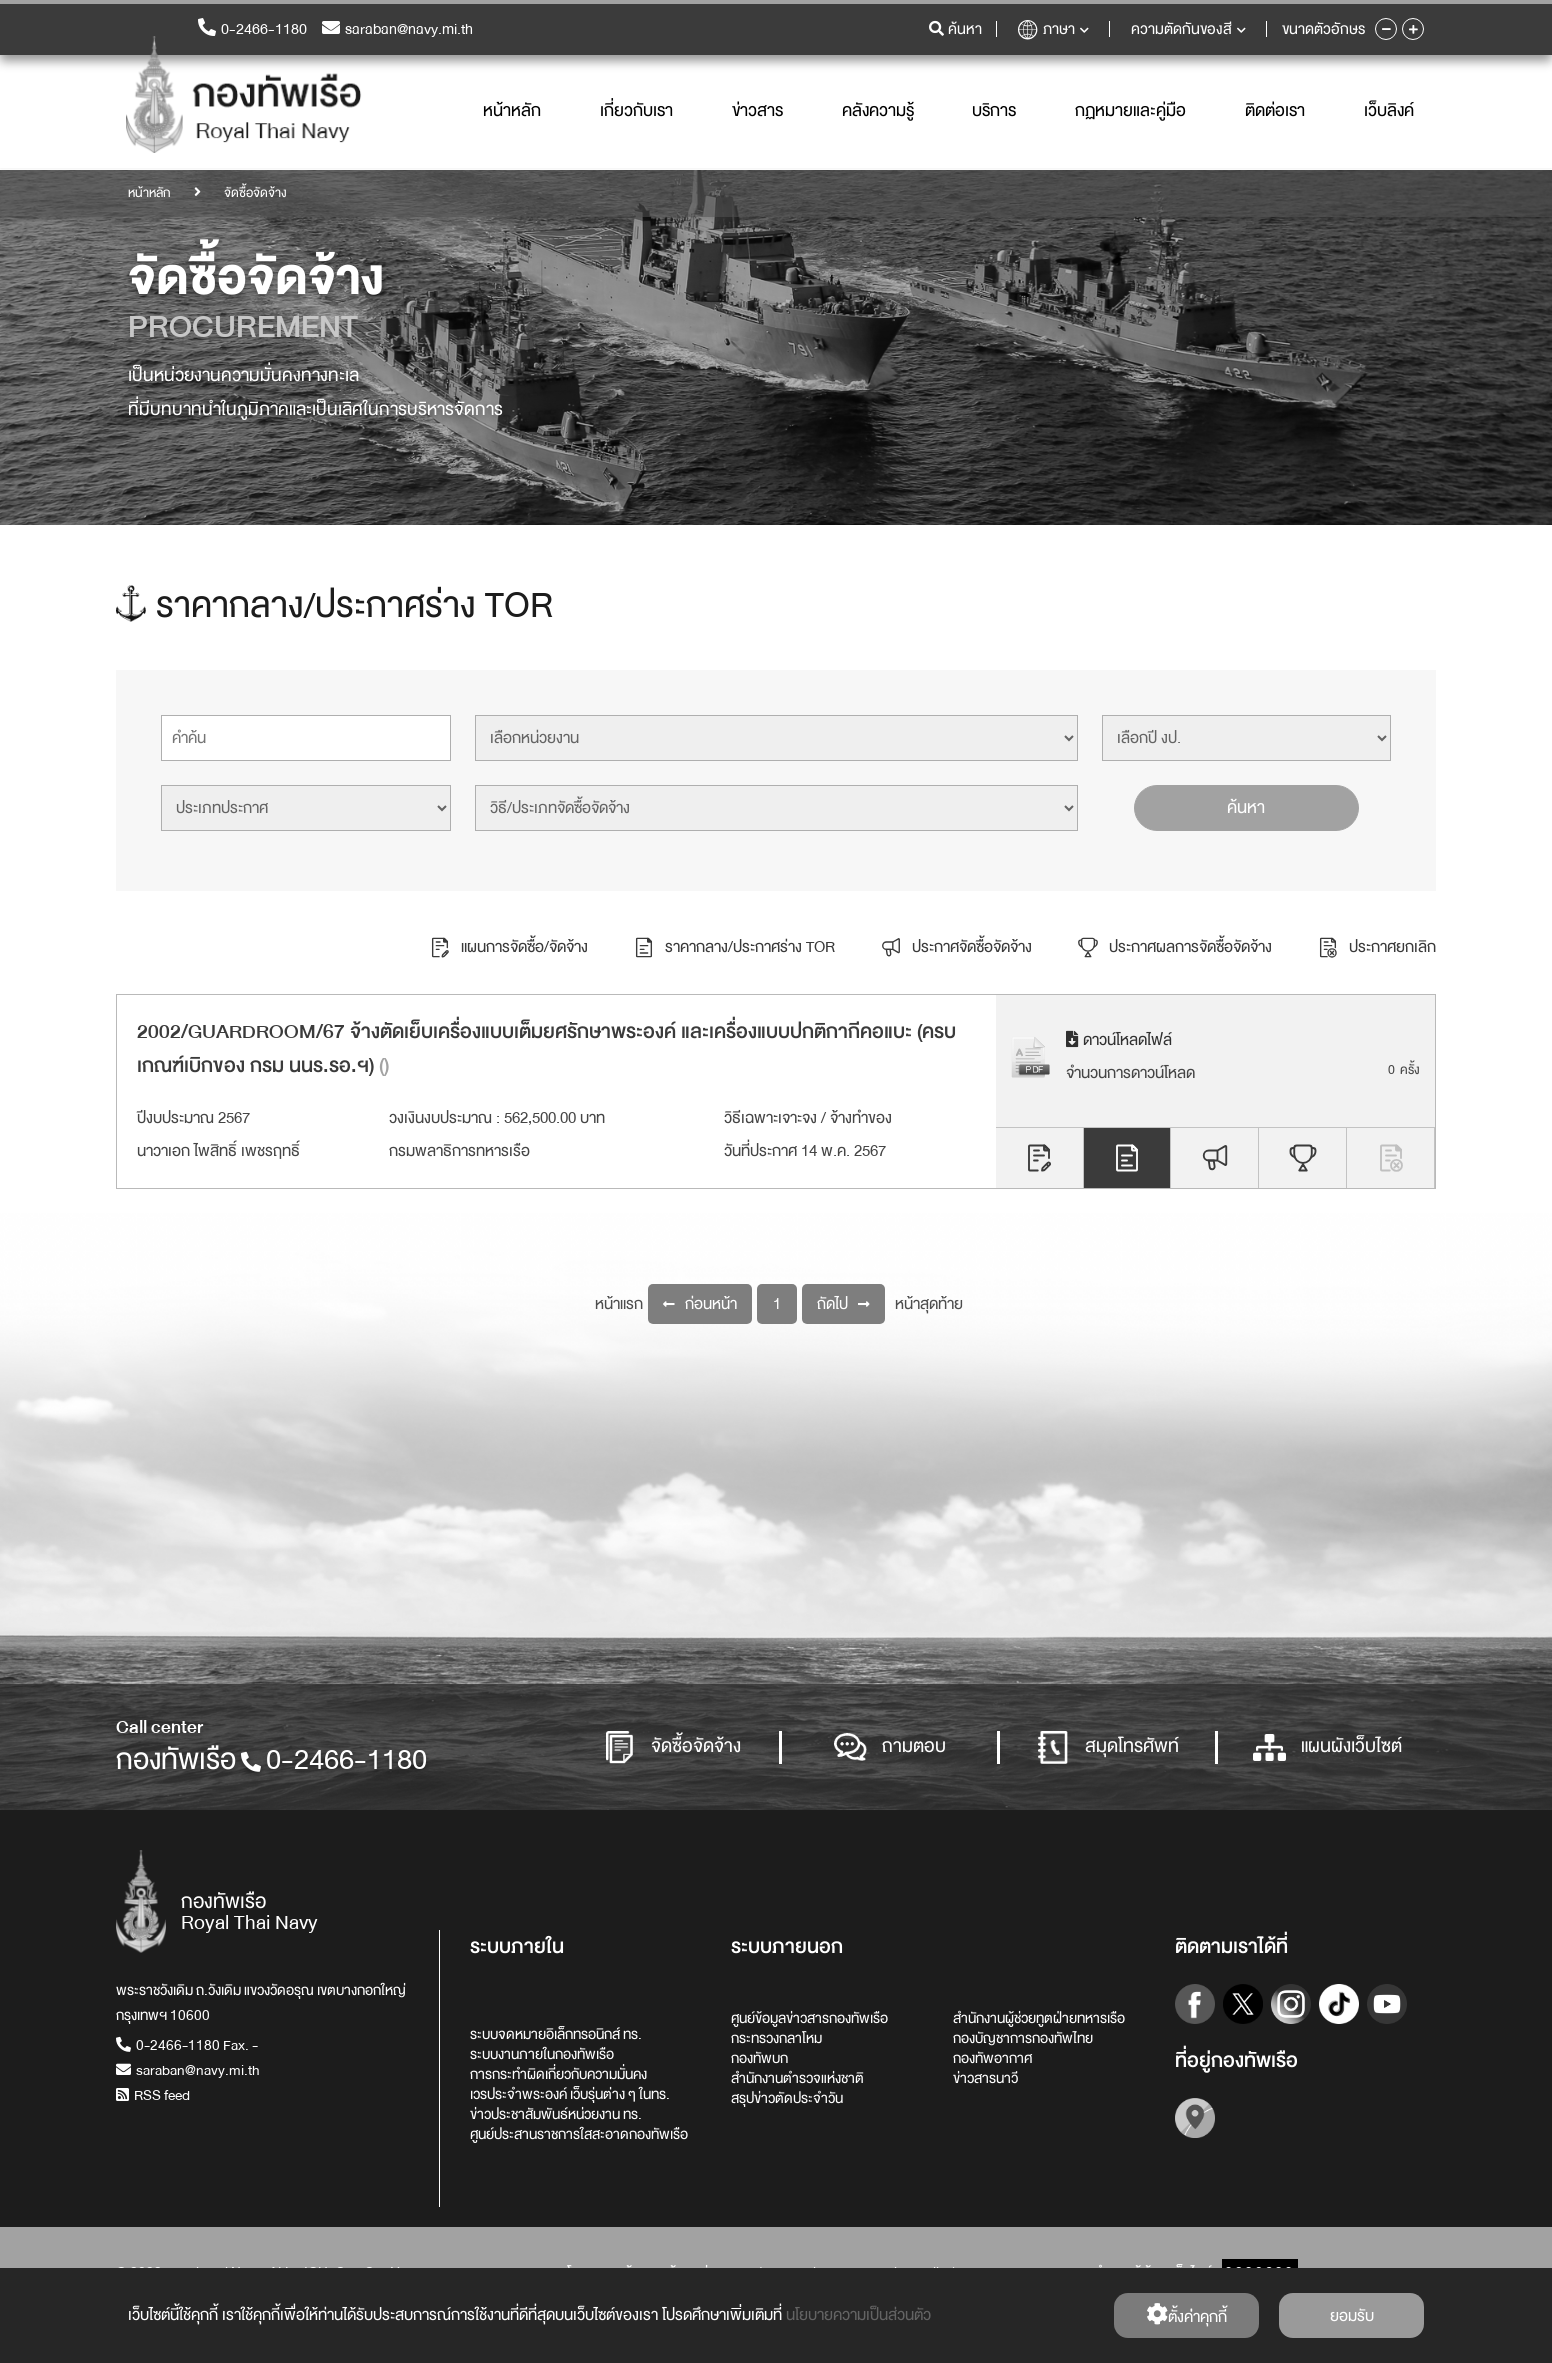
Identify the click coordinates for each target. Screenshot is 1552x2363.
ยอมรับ (1352, 2316)
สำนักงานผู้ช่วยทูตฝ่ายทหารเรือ (1039, 2018)
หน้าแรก (619, 1304)
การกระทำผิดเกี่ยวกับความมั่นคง (558, 2074)
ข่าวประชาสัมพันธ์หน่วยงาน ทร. (556, 2114)
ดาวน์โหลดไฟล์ (1119, 1040)
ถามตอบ (890, 1747)
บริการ (994, 112)
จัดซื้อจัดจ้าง (672, 1747)
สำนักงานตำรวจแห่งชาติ (797, 2078)
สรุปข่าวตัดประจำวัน (787, 2098)
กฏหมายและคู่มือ (1130, 112)
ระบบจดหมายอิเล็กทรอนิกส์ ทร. (556, 2034)
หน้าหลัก (512, 112)
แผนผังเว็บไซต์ (1327, 1747)
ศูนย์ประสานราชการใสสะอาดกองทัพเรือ (579, 2134)
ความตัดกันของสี (1188, 30)
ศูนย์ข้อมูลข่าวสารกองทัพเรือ (809, 2018)
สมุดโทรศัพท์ (1108, 1747)
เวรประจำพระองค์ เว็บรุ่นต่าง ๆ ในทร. (570, 2094)
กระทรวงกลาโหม (776, 2038)
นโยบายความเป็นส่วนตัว (858, 2315)
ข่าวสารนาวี (985, 2078)
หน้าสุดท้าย (929, 1304)
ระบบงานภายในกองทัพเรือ (542, 2054)
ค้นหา (1246, 807)
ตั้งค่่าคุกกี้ (1186, 2316)
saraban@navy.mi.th (397, 30)
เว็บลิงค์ (1389, 112)
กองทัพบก (759, 2058)
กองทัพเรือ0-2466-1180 (271, 1760)
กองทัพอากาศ (992, 2058)
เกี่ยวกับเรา (636, 112)
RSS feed (153, 2095)
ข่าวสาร (757, 112)
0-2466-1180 (252, 30)
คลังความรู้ (878, 112)
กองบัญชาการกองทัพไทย (1023, 2038)
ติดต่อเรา (1275, 112)
